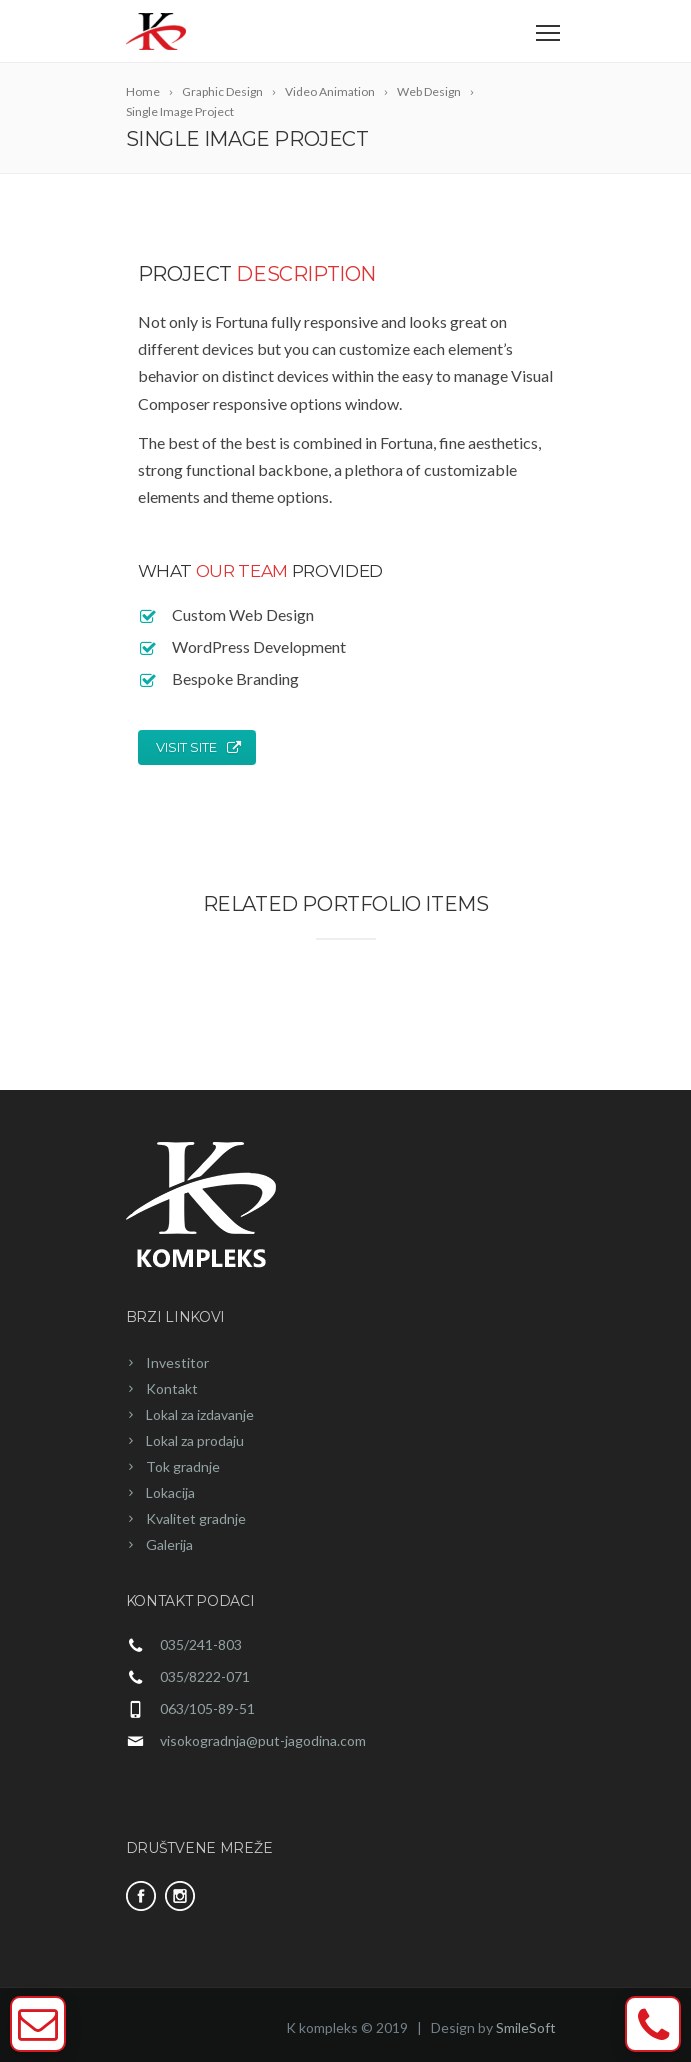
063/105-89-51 (207, 1708)
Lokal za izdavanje (200, 1414)
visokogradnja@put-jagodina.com (263, 1740)
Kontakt (172, 1388)
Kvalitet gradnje (196, 1518)
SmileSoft (526, 2027)
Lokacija (170, 1492)
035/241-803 (201, 1644)
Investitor (177, 1362)
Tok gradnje (183, 1466)
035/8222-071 (205, 1676)
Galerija (169, 1544)
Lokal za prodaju (195, 1440)
